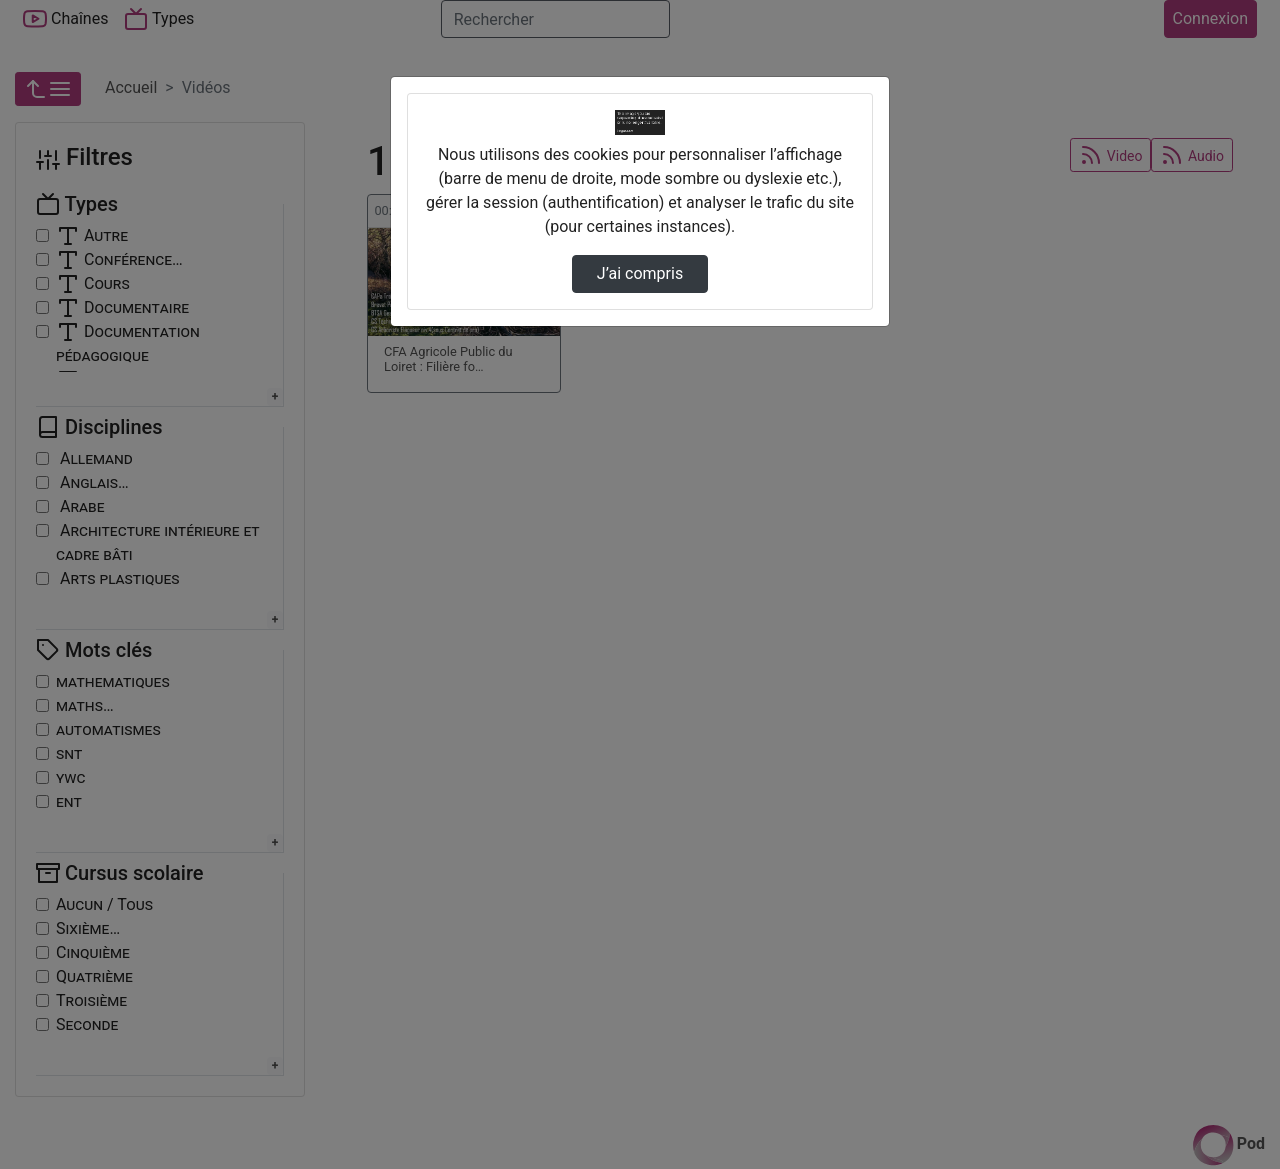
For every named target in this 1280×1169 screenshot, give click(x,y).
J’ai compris (640, 273)
